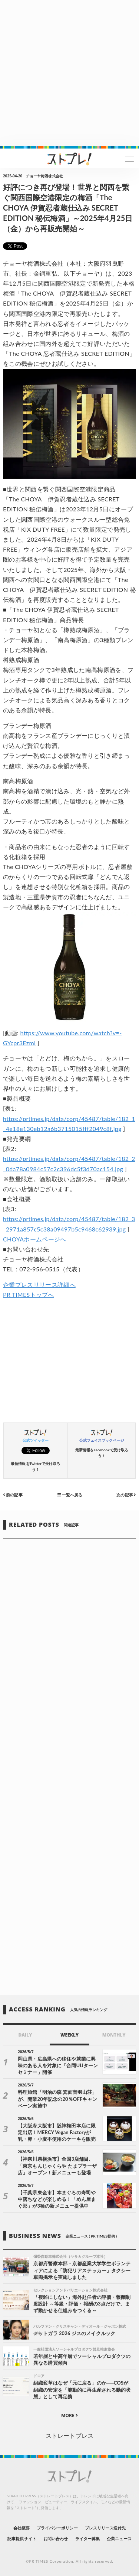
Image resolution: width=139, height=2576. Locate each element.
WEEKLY (69, 2035)
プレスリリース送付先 (105, 2527)
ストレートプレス (69, 2435)
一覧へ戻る (69, 1494)
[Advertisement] (69, 73)
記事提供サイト (21, 2538)
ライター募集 (87, 2538)
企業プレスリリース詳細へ (39, 1284)
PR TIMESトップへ (28, 1294)
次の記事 (126, 1494)
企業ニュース (119, 2538)
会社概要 (21, 2527)
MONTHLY (114, 2035)
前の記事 (13, 1494)
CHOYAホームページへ (34, 1239)
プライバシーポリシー (57, 2527)
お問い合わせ (55, 2538)
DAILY (25, 2035)
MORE (69, 2415)
